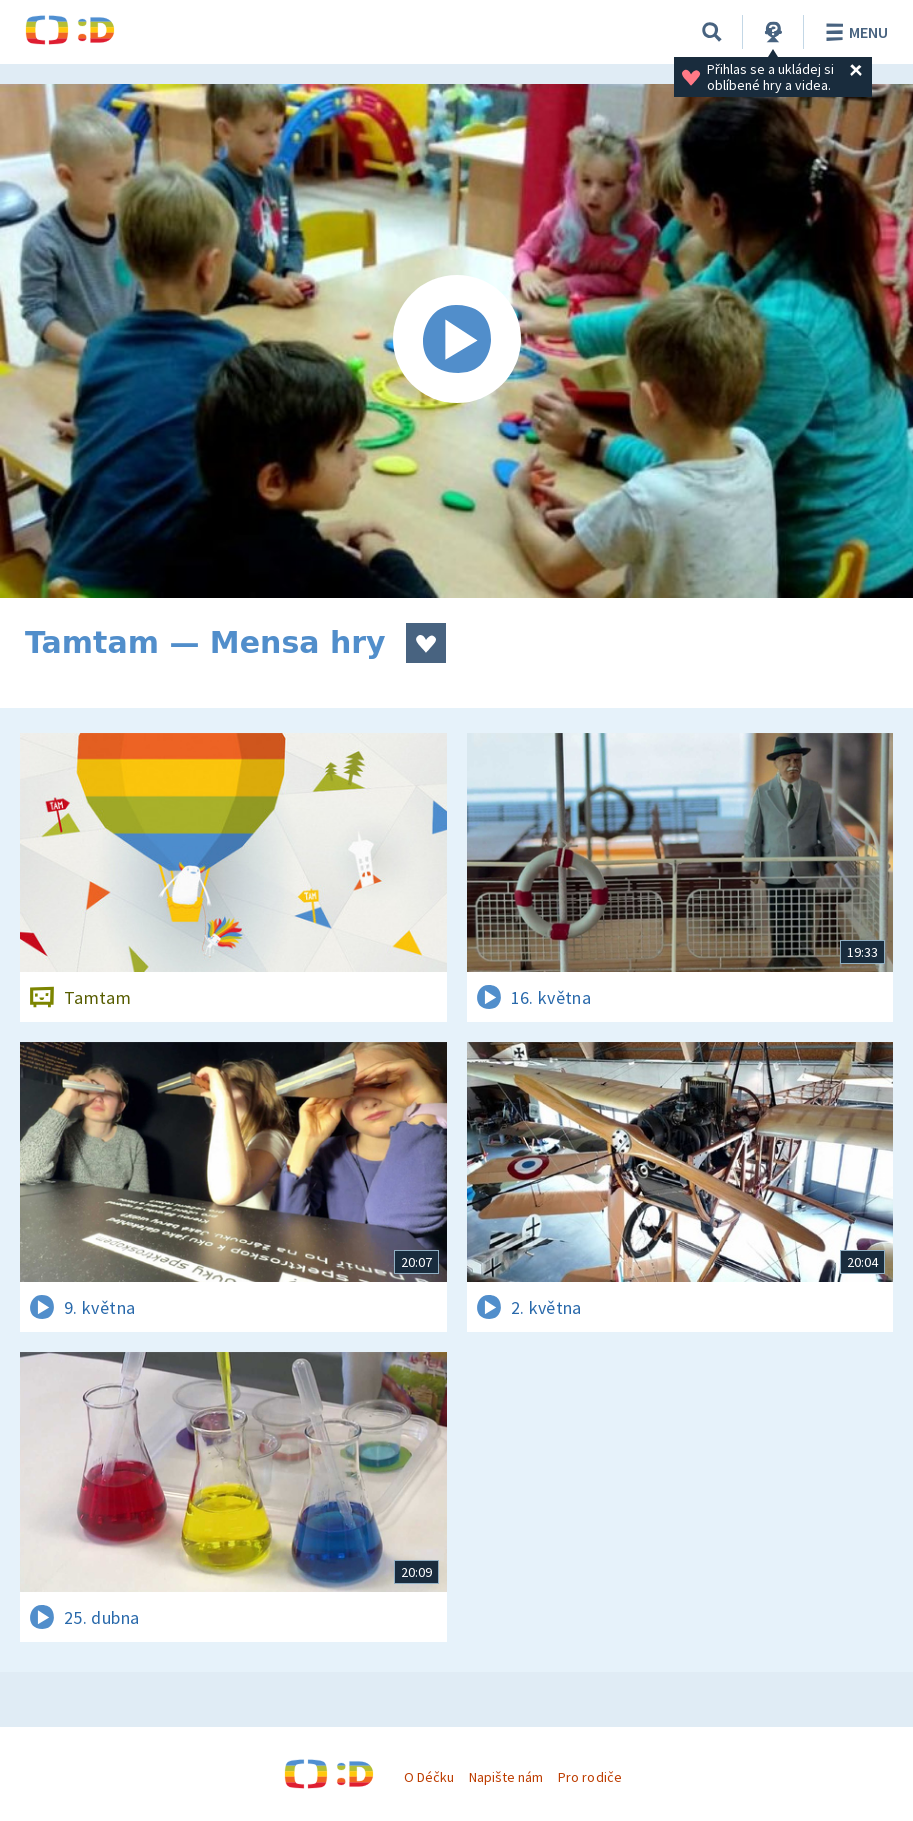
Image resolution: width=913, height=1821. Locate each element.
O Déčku (429, 1777)
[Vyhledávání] (712, 32)
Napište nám (506, 1777)
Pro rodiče (589, 1777)
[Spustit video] (456, 341)
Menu (853, 32)
